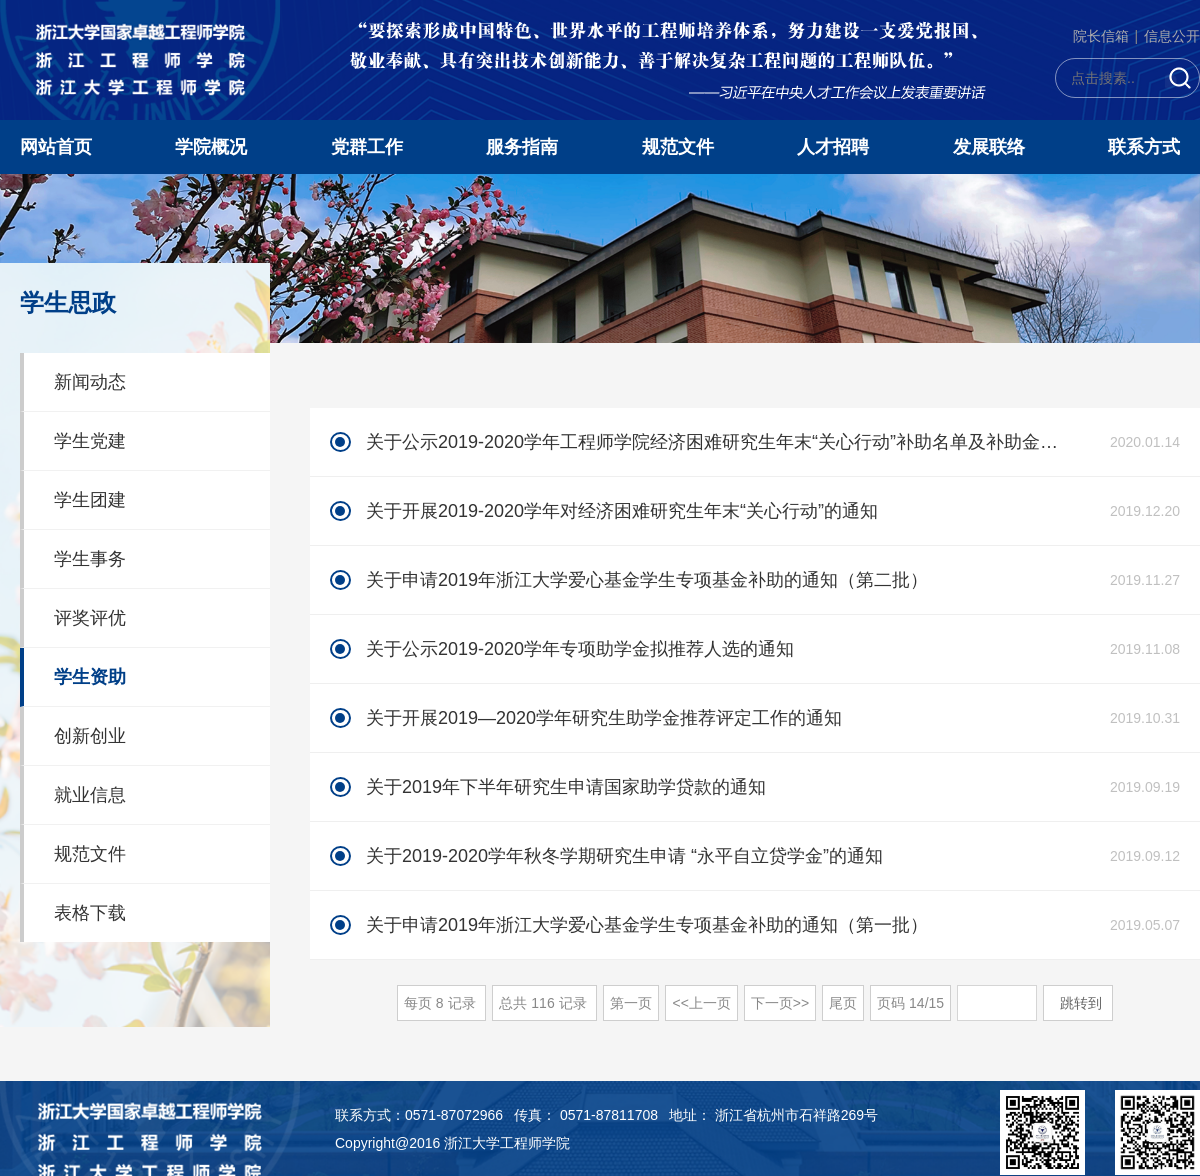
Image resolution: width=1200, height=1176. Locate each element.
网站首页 (56, 147)
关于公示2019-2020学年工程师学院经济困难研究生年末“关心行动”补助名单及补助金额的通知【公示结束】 (713, 442)
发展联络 (989, 147)
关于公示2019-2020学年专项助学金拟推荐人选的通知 (580, 649)
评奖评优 (90, 618)
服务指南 (522, 147)
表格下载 (90, 913)
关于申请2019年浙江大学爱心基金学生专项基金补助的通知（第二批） (647, 580)
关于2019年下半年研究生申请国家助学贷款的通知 (566, 787)
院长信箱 (1101, 36)
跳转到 (1083, 1003)
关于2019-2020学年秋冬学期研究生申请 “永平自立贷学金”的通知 (624, 856)
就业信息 (90, 795)
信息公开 (1172, 36)
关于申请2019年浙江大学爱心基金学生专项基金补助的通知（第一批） (647, 925)
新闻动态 (90, 382)
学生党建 (90, 441)
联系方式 (1144, 147)
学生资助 (90, 677)
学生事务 (90, 559)
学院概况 (211, 147)
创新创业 (90, 736)
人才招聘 (833, 147)
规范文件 (678, 147)
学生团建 (90, 500)
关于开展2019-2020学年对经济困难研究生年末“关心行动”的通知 (622, 511)
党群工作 (367, 147)
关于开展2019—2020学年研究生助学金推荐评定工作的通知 (604, 718)
